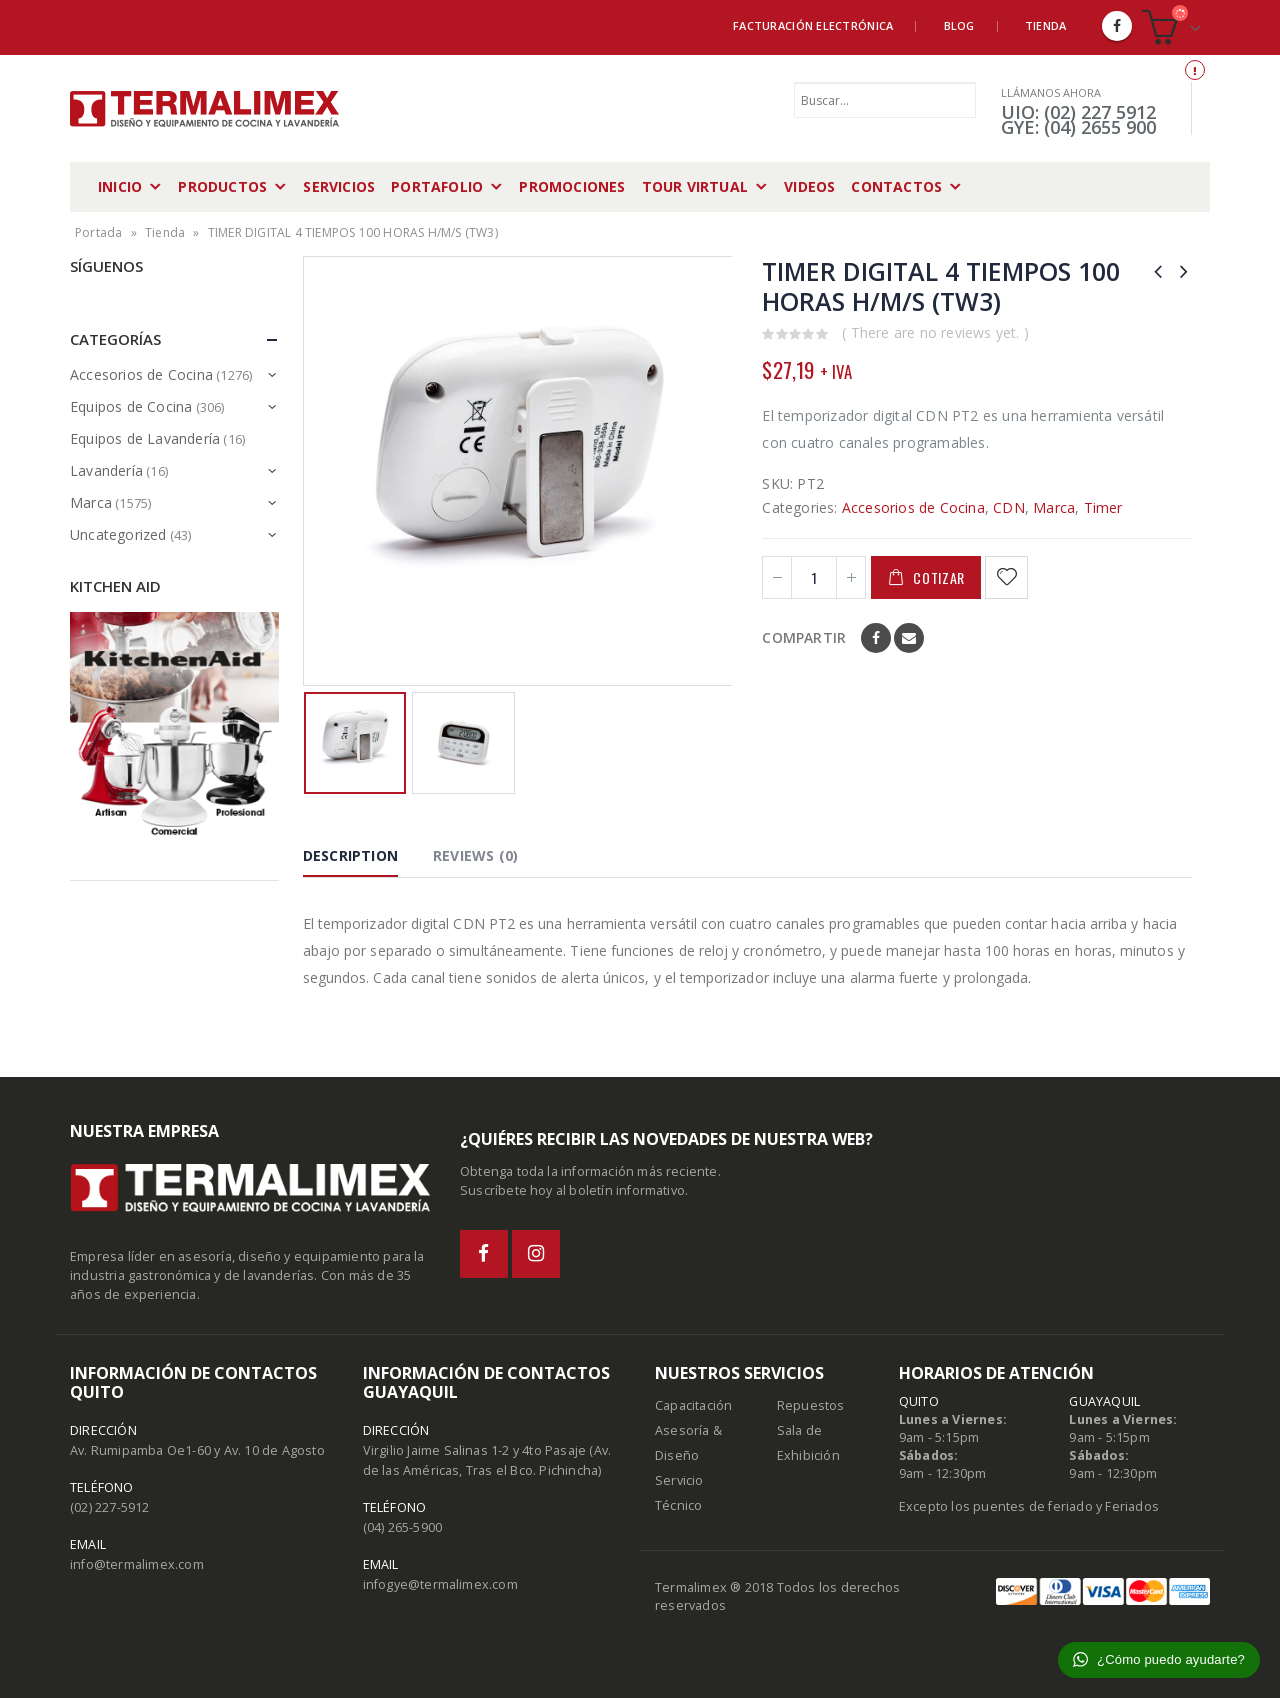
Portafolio (437, 186)
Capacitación (693, 1405)
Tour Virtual (695, 186)
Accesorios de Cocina (913, 507)
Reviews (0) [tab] (475, 855)
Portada (98, 232)
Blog (959, 25)
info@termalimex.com (137, 1564)
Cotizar (939, 577)
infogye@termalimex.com (440, 1584)
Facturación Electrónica (813, 25)
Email (909, 638)
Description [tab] (350, 855)
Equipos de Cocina (131, 406)
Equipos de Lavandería (145, 438)
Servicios (339, 186)
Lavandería (106, 470)
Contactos (896, 186)
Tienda (1046, 25)
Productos (222, 186)
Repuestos (811, 1405)
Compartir (804, 637)
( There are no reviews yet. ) (935, 332)
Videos (809, 186)
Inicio (120, 186)
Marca (1054, 507)
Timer (1103, 507)
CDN (1009, 507)
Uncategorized (118, 534)
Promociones (572, 186)
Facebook (876, 638)
